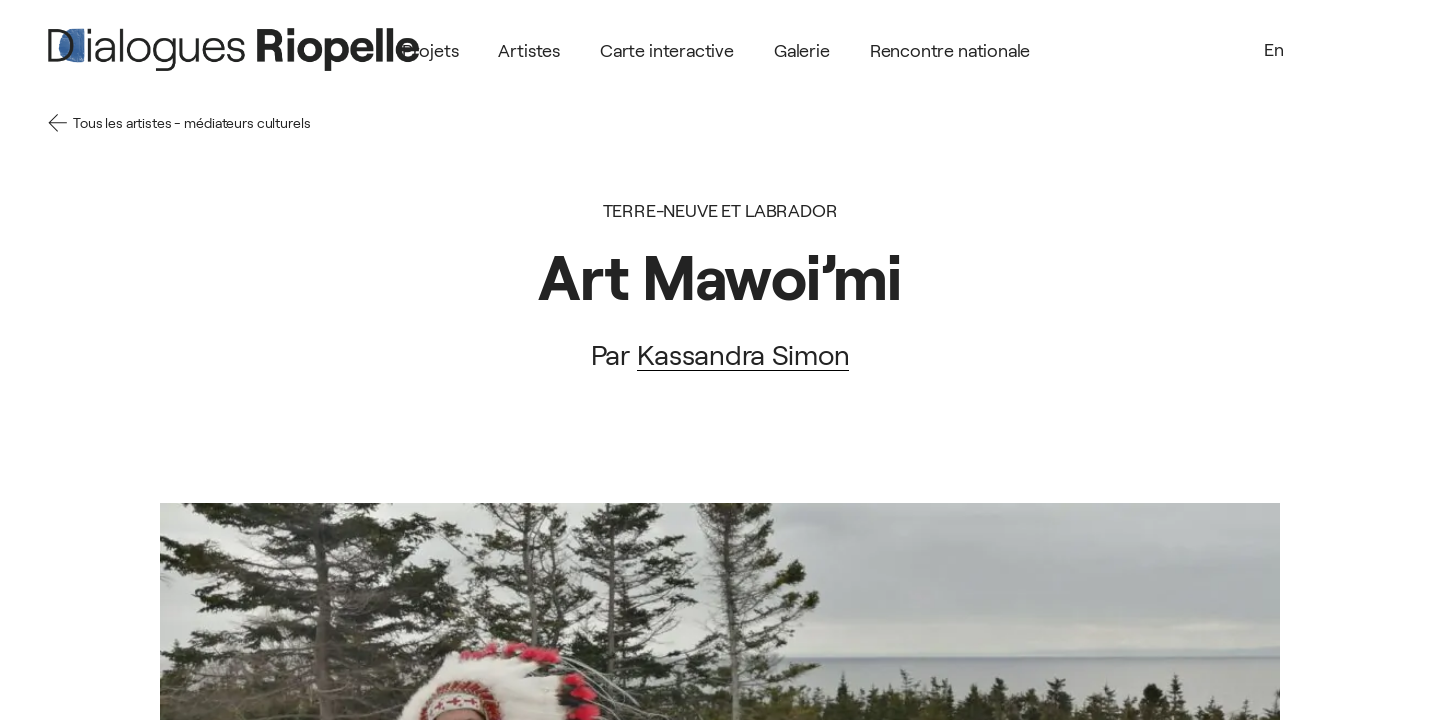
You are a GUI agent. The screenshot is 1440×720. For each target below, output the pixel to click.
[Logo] (233, 49)
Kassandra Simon (743, 355)
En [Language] (1274, 50)
